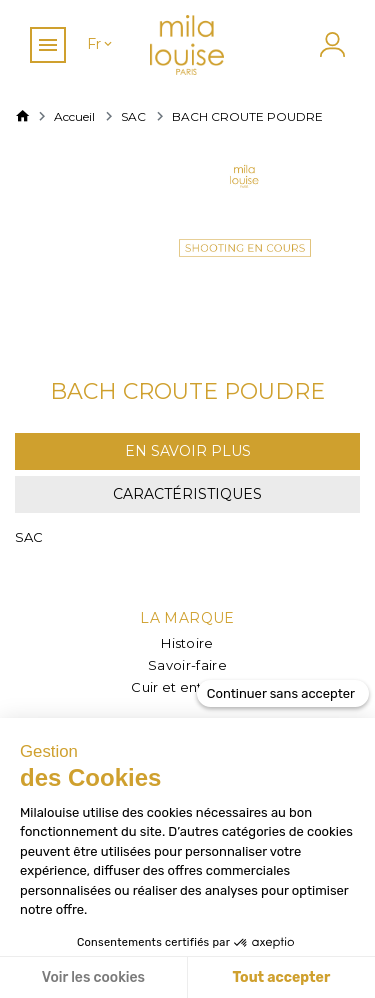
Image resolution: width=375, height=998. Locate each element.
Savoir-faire (187, 665)
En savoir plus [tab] (188, 451)
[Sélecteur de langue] (101, 44)
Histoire (187, 643)
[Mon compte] (330, 44)
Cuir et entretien (187, 687)
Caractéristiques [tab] (187, 494)
